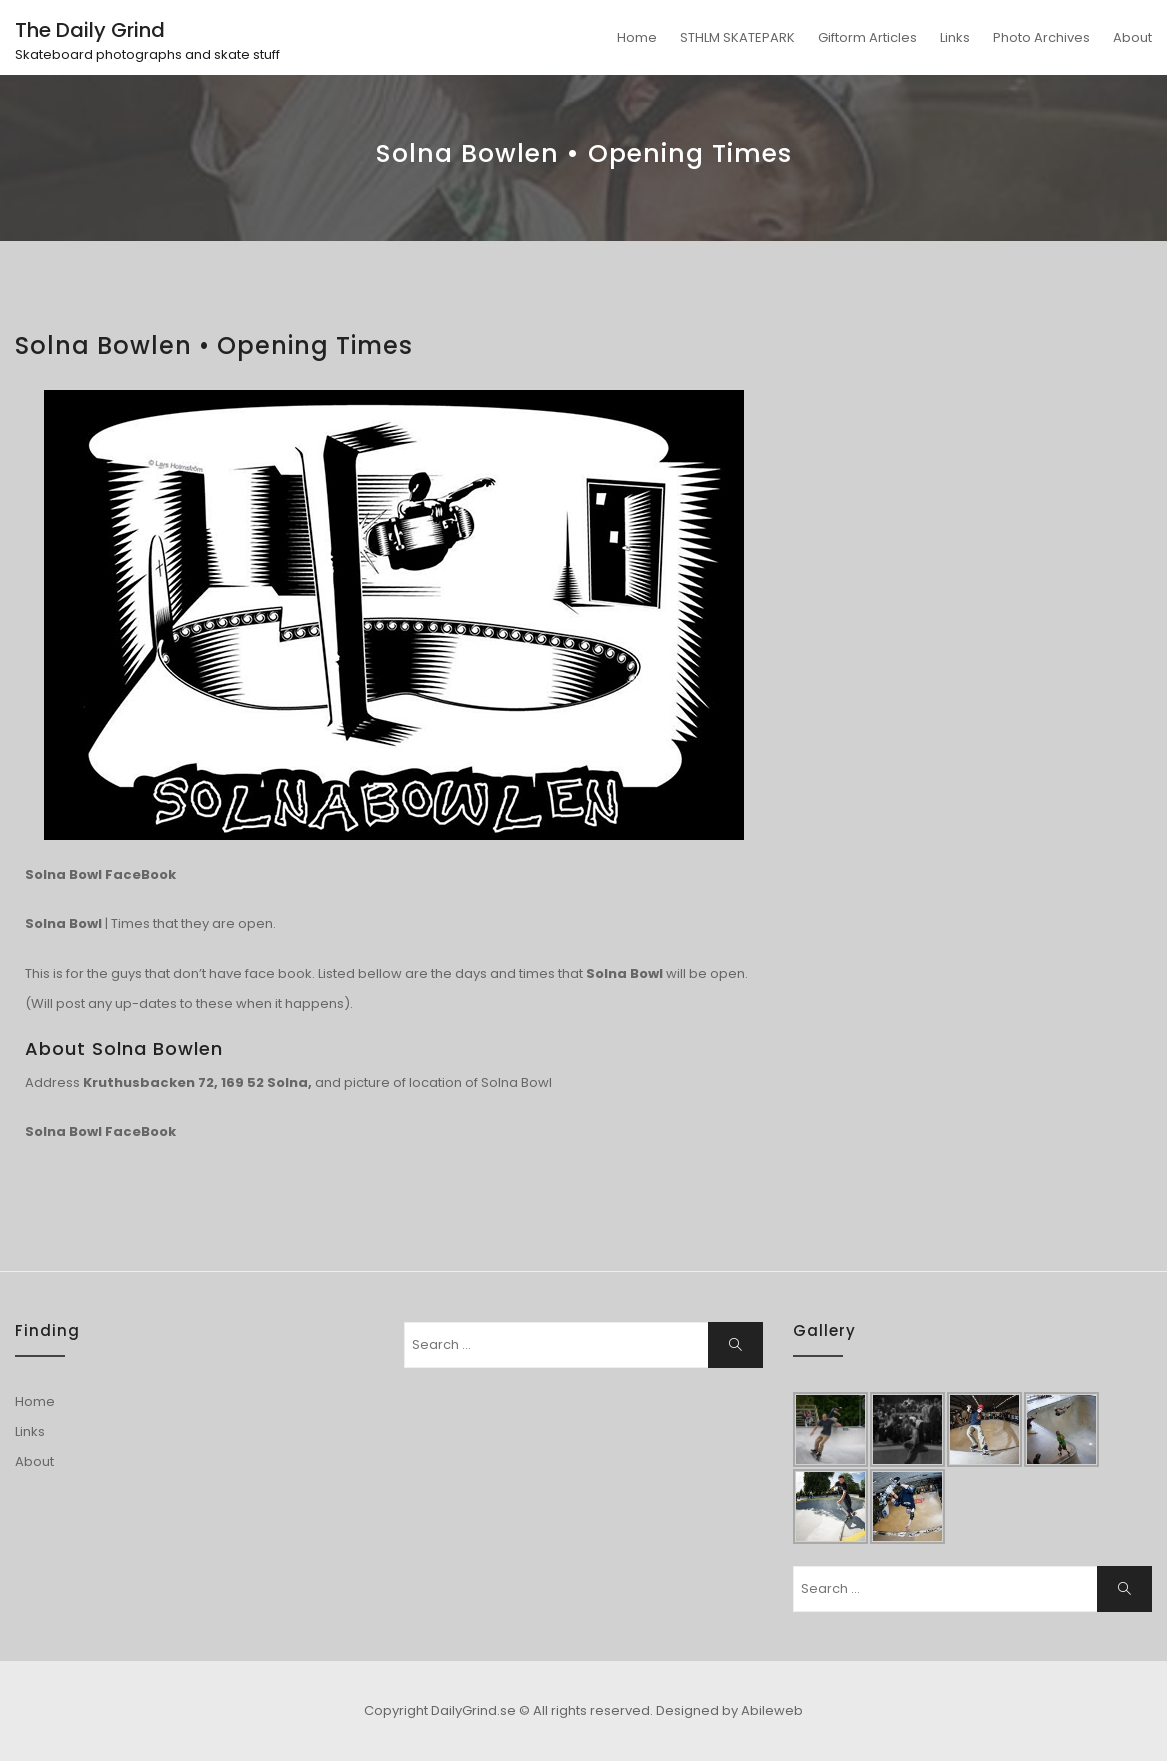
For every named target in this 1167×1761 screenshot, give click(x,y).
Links (955, 37)
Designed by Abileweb (729, 1710)
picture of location (403, 1082)
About (1132, 37)
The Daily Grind (90, 30)
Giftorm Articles (867, 37)
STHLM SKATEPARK (737, 37)
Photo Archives (1041, 37)
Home (637, 37)
